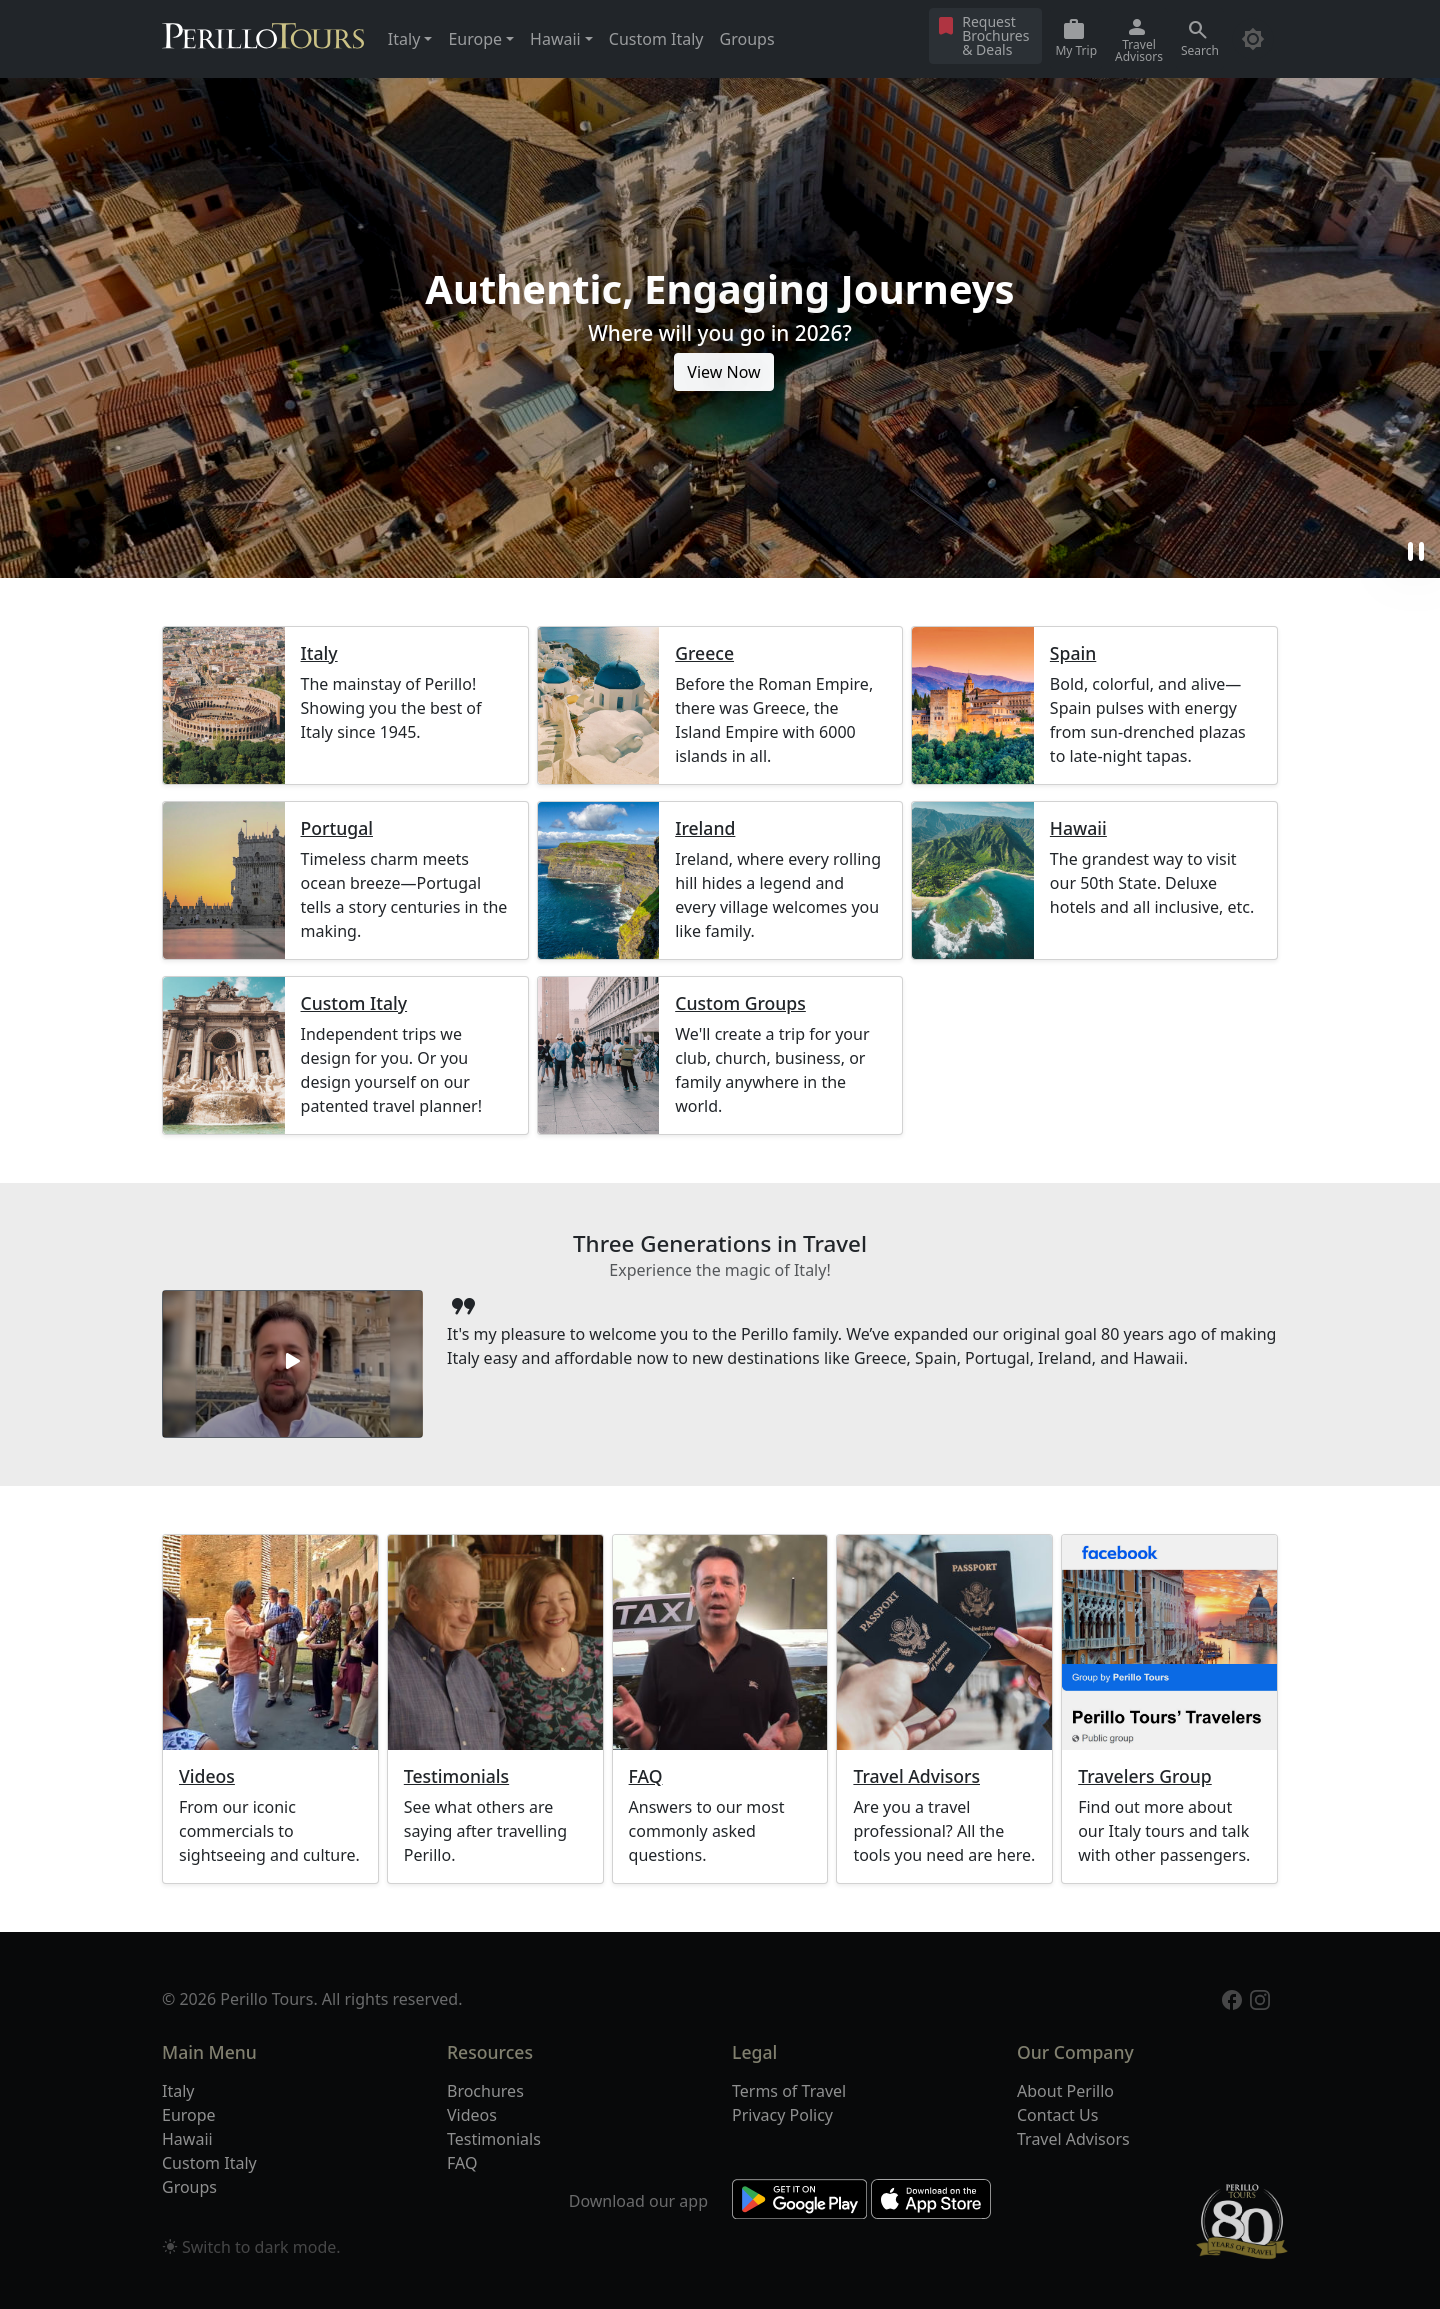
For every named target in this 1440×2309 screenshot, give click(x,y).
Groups (747, 39)
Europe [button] (475, 39)
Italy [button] (404, 39)
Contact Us (1057, 2115)
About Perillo (1065, 2091)
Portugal (337, 828)
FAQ (646, 1776)
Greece (704, 653)
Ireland (705, 828)
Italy (319, 653)
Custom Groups (740, 1003)
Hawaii (1078, 828)
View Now (723, 372)
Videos (207, 1776)
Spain (1073, 653)
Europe (189, 2115)
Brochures (485, 2091)
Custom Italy (656, 39)
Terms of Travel (789, 2091)
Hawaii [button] (555, 39)
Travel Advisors (916, 1776)
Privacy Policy (782, 2115)
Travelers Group (1145, 1776)
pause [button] (1416, 552)
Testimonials (456, 1776)
